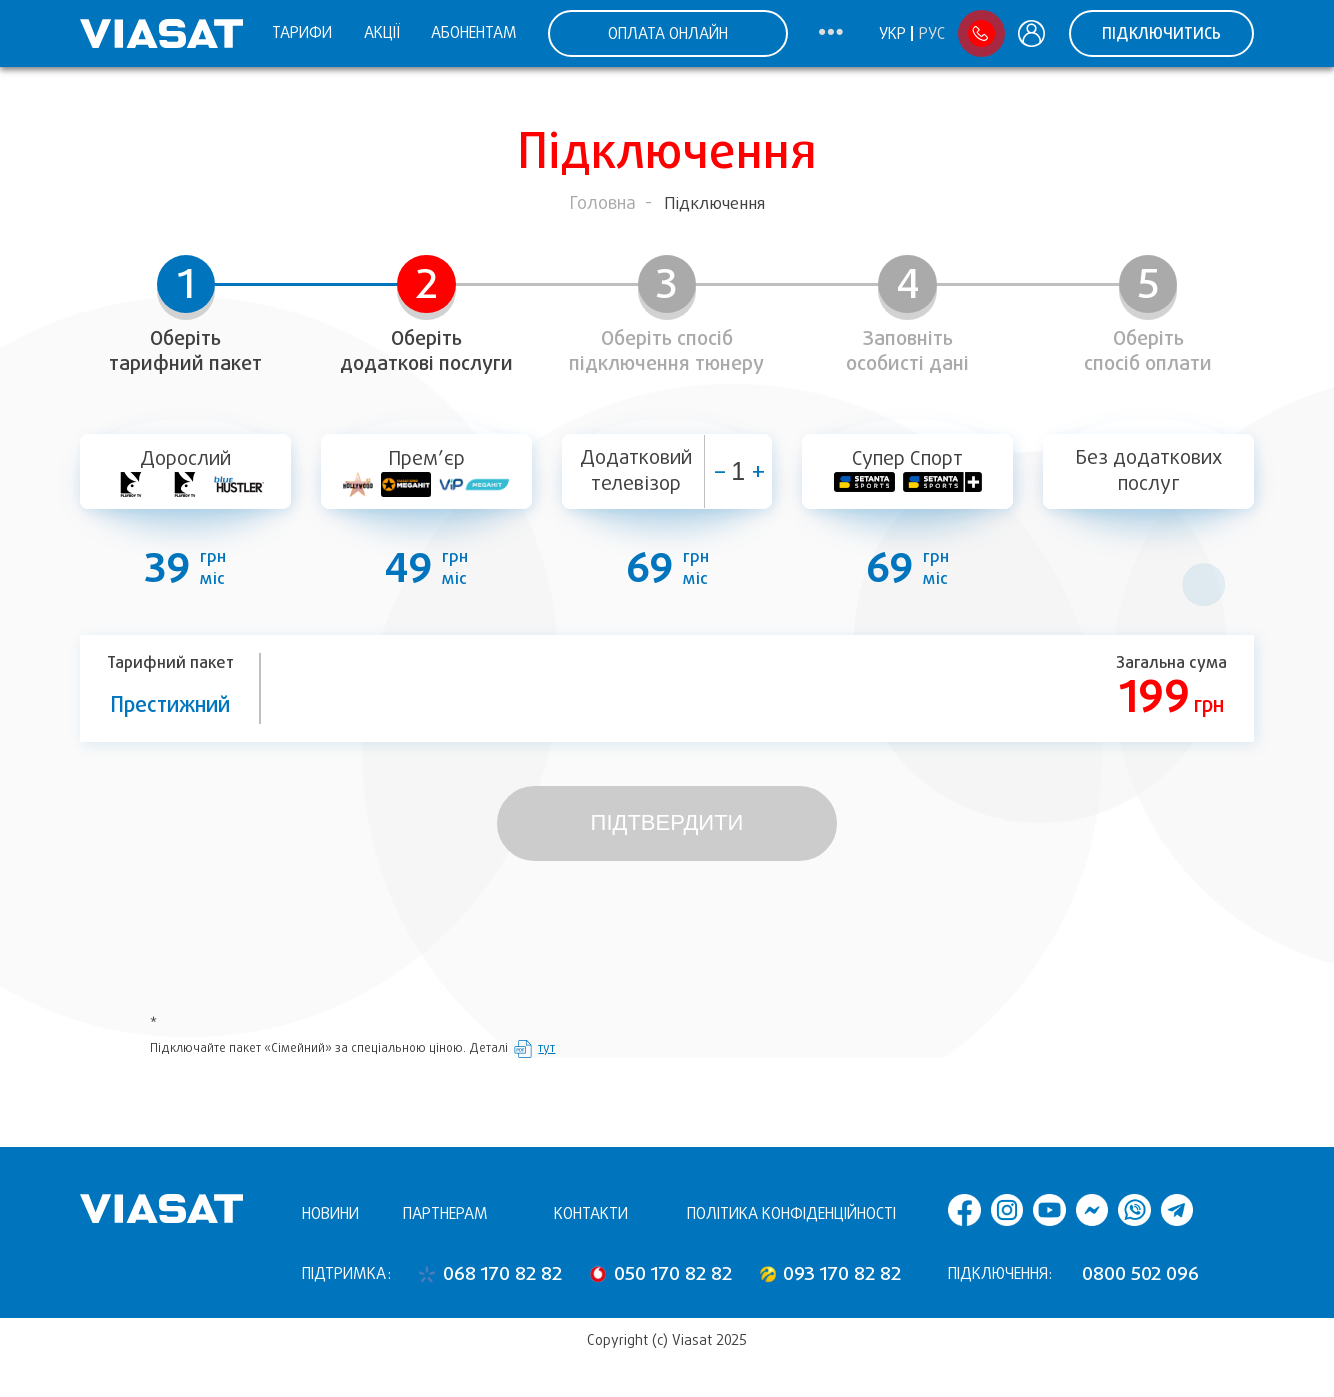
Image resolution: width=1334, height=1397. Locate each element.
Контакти (591, 1213)
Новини (330, 1213)
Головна (603, 203)
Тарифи (302, 32)
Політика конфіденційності (791, 1213)
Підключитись (1161, 33)
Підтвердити (667, 822)
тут (546, 1048)
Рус (932, 34)
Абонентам (474, 32)
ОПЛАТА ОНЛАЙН (668, 33)
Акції (382, 32)
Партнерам (445, 1213)
